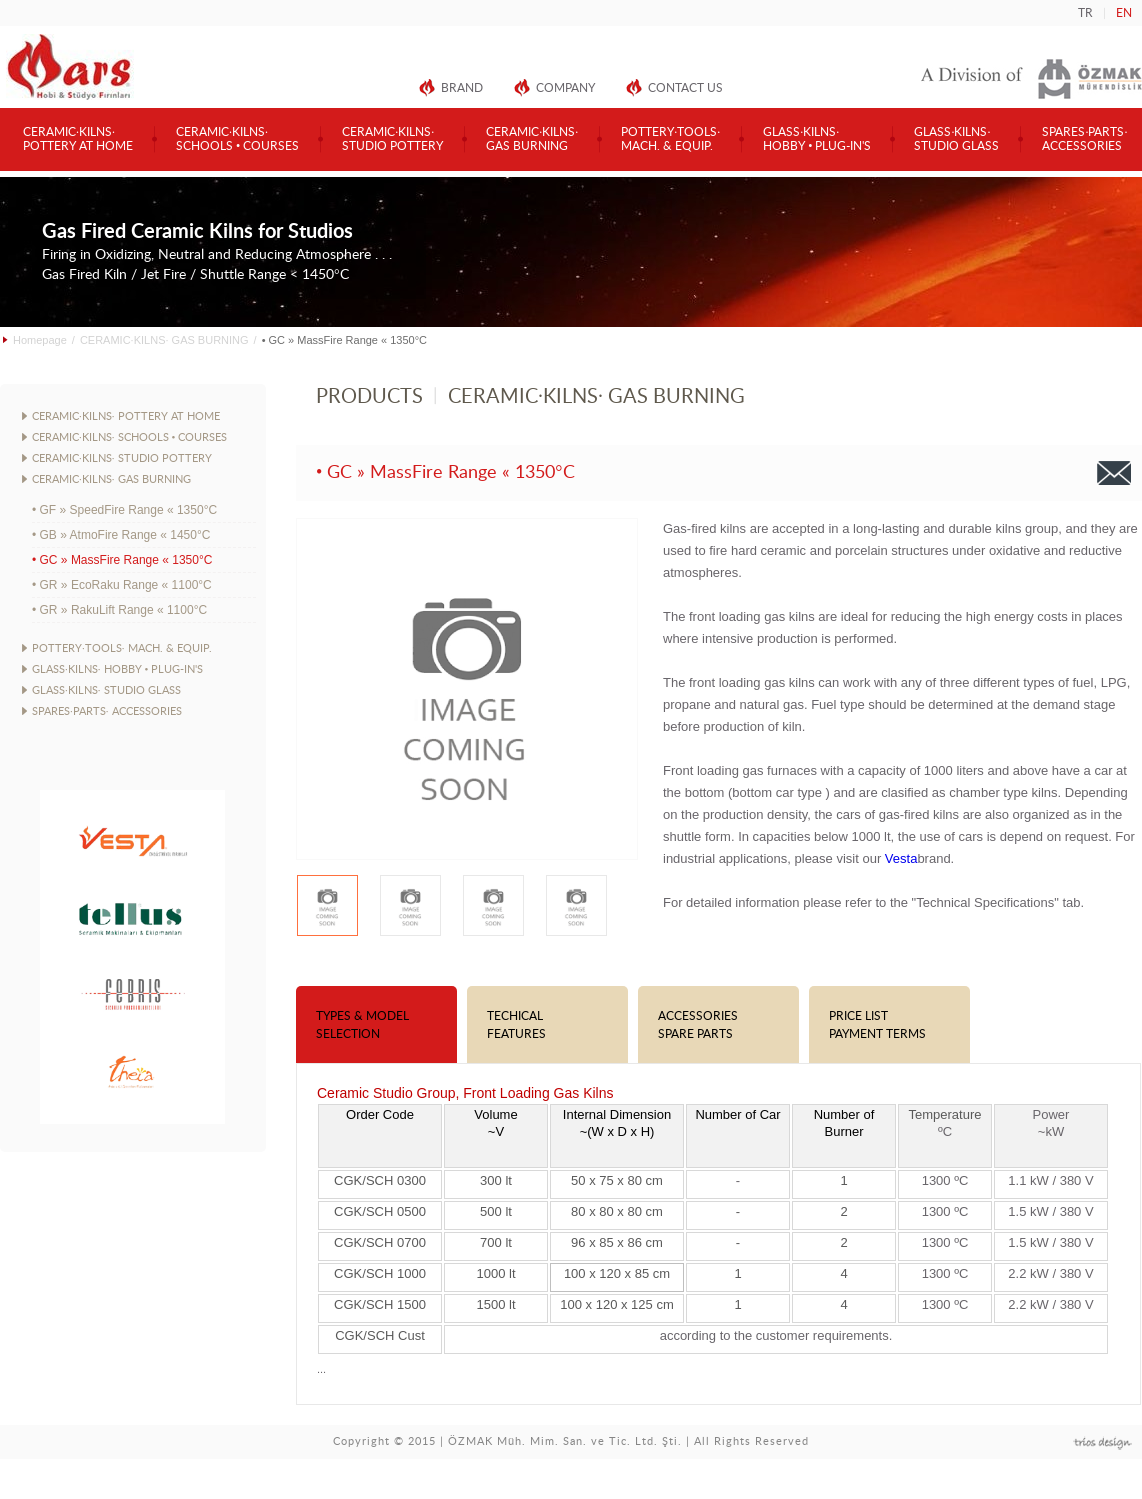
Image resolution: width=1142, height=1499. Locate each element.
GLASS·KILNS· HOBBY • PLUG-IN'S (117, 669)
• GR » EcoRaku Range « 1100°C (122, 585)
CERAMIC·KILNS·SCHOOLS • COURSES (237, 139)
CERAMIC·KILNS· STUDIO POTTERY (122, 458)
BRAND (462, 88)
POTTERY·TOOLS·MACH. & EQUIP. (670, 139)
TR (1085, 13)
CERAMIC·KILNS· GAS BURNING (164, 340)
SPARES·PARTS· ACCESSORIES (107, 711)
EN (1124, 13)
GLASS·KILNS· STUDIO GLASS (106, 690)
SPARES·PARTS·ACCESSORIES (1084, 139)
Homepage (40, 340)
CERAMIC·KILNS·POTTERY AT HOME (78, 139)
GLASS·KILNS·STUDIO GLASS (956, 139)
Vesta (901, 858)
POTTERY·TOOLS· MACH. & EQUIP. (122, 648)
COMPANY (565, 88)
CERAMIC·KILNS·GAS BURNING (532, 139)
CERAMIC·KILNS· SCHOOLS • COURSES (129, 437)
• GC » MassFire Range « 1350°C (122, 560)
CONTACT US (685, 88)
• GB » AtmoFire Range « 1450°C (121, 535)
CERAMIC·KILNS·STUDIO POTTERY (392, 139)
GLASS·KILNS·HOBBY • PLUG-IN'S (817, 139)
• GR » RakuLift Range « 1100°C (119, 610)
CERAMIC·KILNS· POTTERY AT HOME (126, 416)
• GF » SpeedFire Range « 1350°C (124, 510)
